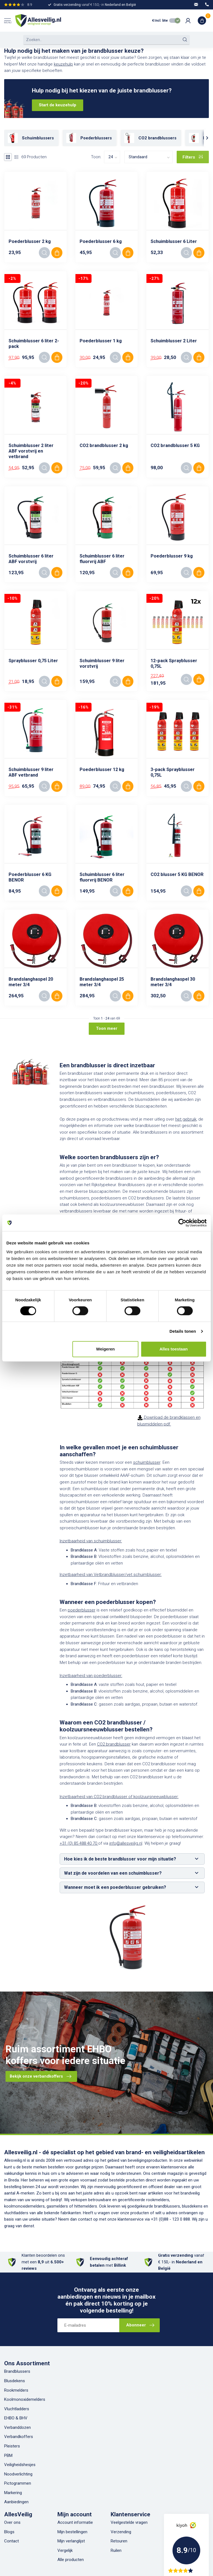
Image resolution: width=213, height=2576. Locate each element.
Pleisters (12, 2446)
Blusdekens (14, 2380)
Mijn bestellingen (72, 2531)
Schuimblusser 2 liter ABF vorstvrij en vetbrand (31, 451)
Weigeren (105, 1349)
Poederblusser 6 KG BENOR (30, 877)
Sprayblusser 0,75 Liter (33, 660)
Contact (11, 2541)
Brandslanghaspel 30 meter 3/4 (173, 981)
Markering (13, 2492)
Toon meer (106, 1028)
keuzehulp (63, 64)
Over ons (12, 2522)
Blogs (9, 2531)
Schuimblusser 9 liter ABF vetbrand (31, 772)
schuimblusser (146, 1462)
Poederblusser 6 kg (101, 241)
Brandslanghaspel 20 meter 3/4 (31, 981)
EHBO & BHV (15, 2418)
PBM (8, 2455)
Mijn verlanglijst (71, 2541)
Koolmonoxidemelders (24, 2399)
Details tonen (182, 1331)
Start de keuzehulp (57, 104)
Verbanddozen (17, 2427)
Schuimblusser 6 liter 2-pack (34, 343)
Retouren (119, 2541)
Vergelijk (65, 2550)
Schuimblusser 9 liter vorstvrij (102, 663)
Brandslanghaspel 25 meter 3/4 (102, 981)
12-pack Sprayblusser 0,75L (174, 663)
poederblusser (81, 1610)
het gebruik (185, 1119)
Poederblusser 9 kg (172, 556)
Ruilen (116, 2550)
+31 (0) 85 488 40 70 (79, 1843)
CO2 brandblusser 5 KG (175, 445)
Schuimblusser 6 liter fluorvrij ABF (102, 558)
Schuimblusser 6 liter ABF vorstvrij (31, 558)
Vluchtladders (16, 2408)
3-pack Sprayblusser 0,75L (173, 772)
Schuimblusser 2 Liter (174, 340)
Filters (192, 157)
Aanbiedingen (16, 2501)
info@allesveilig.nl (125, 1843)
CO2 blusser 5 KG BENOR (177, 874)
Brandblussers (17, 2371)
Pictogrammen (17, 2483)
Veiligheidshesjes (20, 2464)
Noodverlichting (18, 2474)
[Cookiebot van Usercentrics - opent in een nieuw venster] (182, 1223)
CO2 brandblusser (114, 1744)
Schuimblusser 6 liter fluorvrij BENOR (102, 877)
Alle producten (70, 2559)
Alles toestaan (173, 1349)
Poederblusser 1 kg (101, 340)
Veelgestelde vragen (129, 2522)
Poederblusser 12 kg (102, 769)
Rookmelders (16, 2390)
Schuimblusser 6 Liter (174, 241)
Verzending (121, 2531)
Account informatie (75, 2522)
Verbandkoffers (18, 2436)
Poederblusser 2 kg (30, 241)
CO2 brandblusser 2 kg (104, 445)
